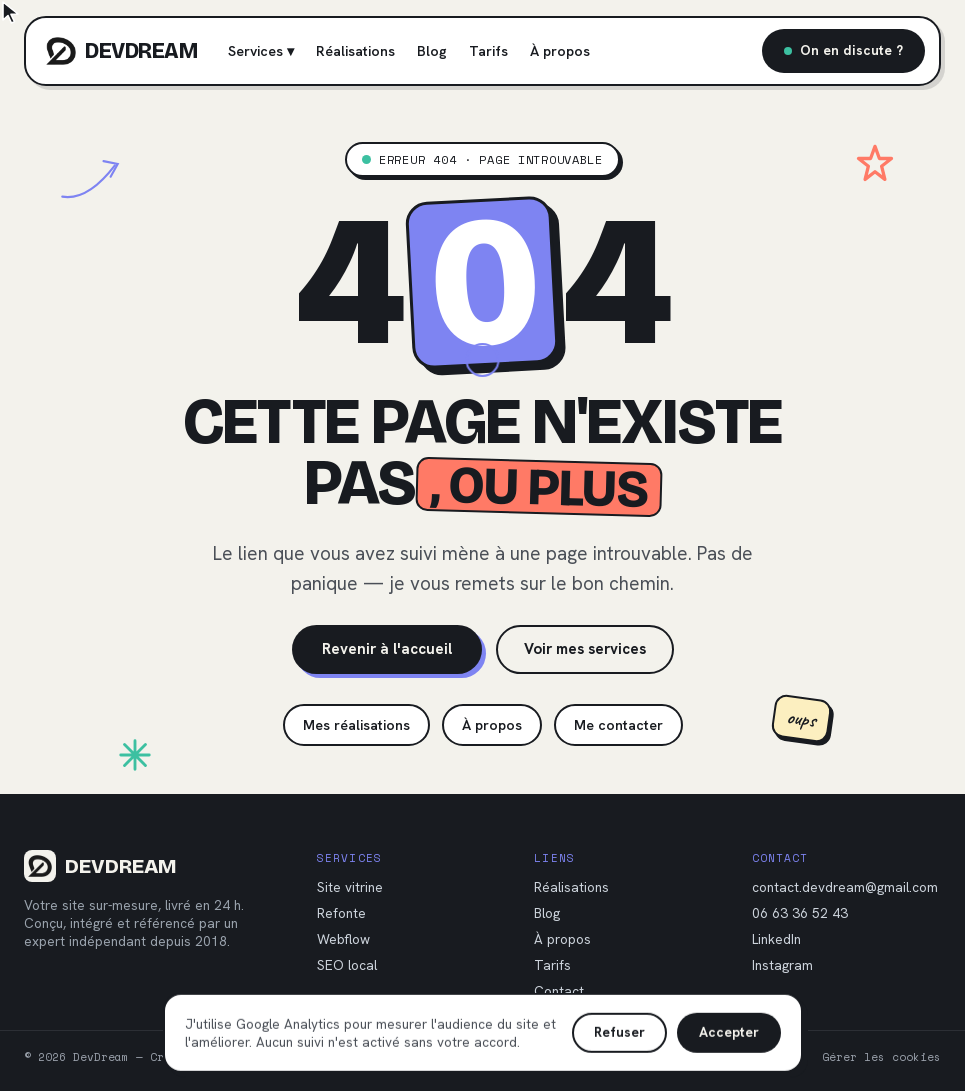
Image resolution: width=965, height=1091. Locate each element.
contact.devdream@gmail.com (845, 887)
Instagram (782, 965)
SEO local (347, 965)
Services (261, 51)
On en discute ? (843, 50)
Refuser (619, 1027)
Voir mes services (585, 649)
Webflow (343, 939)
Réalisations (355, 51)
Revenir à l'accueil (387, 649)
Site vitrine (350, 887)
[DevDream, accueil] (122, 51)
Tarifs (488, 51)
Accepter (729, 1027)
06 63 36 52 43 (800, 913)
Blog (432, 51)
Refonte (341, 913)
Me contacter (618, 725)
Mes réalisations (356, 725)
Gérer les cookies (881, 1057)
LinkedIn (776, 939)
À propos (560, 51)
